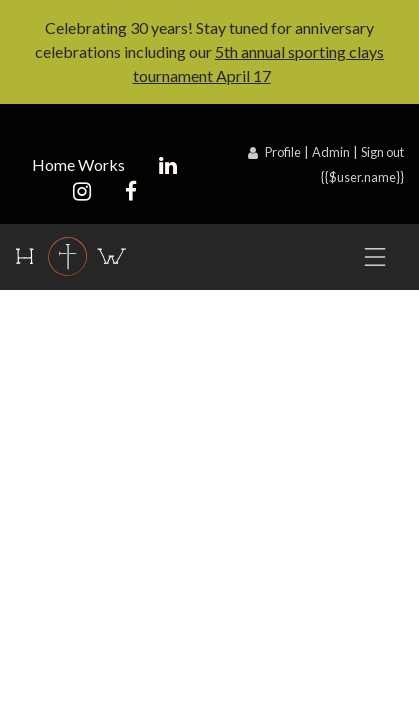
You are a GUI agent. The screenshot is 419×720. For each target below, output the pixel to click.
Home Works (78, 164)
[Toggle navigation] (375, 257)
